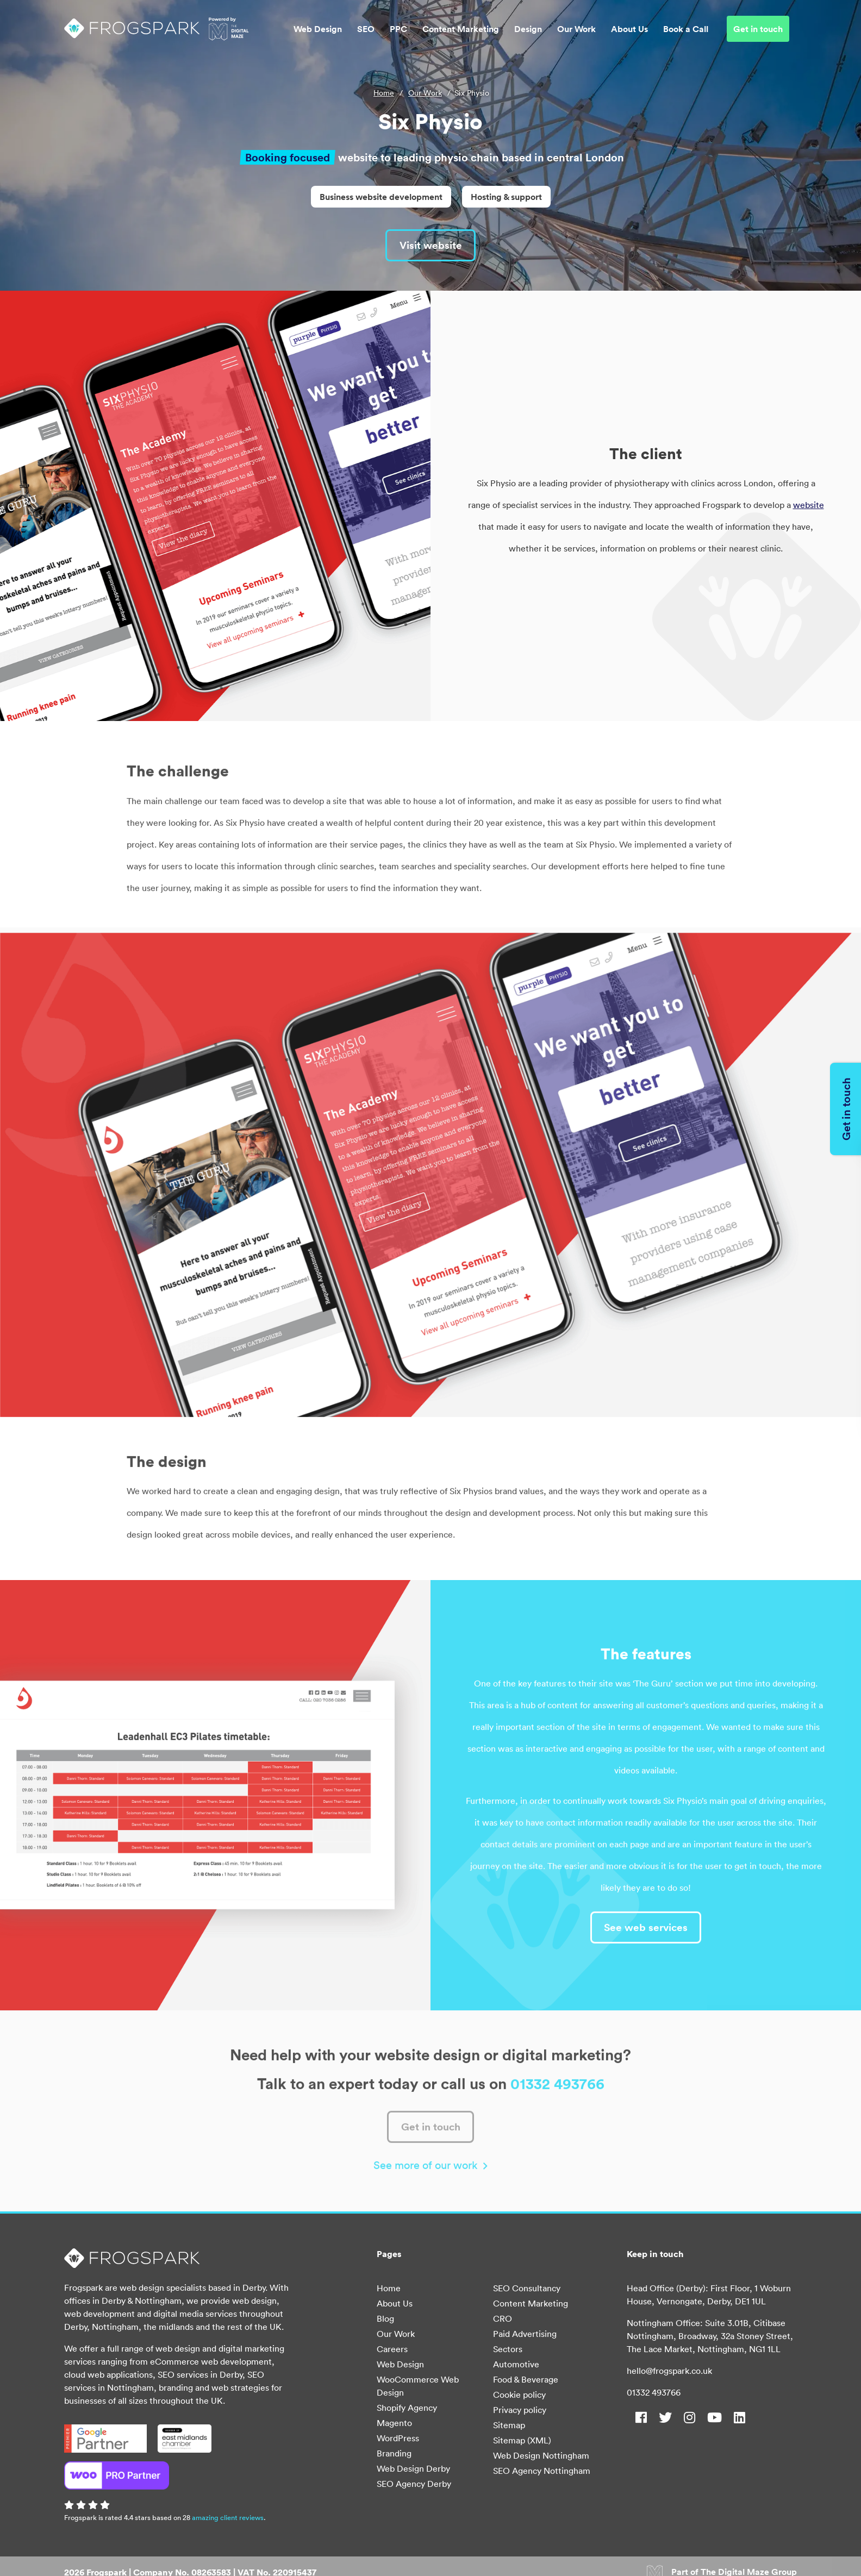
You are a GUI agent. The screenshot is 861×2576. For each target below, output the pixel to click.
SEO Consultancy (526, 2289)
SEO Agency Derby (414, 2484)
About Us (629, 30)
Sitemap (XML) (522, 2441)
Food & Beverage (525, 2380)
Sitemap (509, 2426)
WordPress (398, 2439)
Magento (394, 2423)
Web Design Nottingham (541, 2456)
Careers (392, 2350)
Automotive (516, 2365)
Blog (385, 2319)
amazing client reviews (228, 2519)
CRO (502, 2319)
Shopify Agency (407, 2408)
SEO (366, 30)
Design (528, 30)
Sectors (507, 2350)
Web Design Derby (413, 2469)
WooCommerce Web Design (418, 2387)
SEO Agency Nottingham (541, 2471)
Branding (394, 2454)
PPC (398, 30)
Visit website (430, 245)
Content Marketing (460, 30)
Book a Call (685, 30)
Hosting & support (506, 196)
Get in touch (758, 30)
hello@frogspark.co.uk (669, 2371)
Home (383, 93)
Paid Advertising (525, 2334)
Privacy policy (519, 2410)
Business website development (381, 196)
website (808, 505)
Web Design (318, 30)
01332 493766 (654, 2393)
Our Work (576, 30)
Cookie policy (519, 2395)
